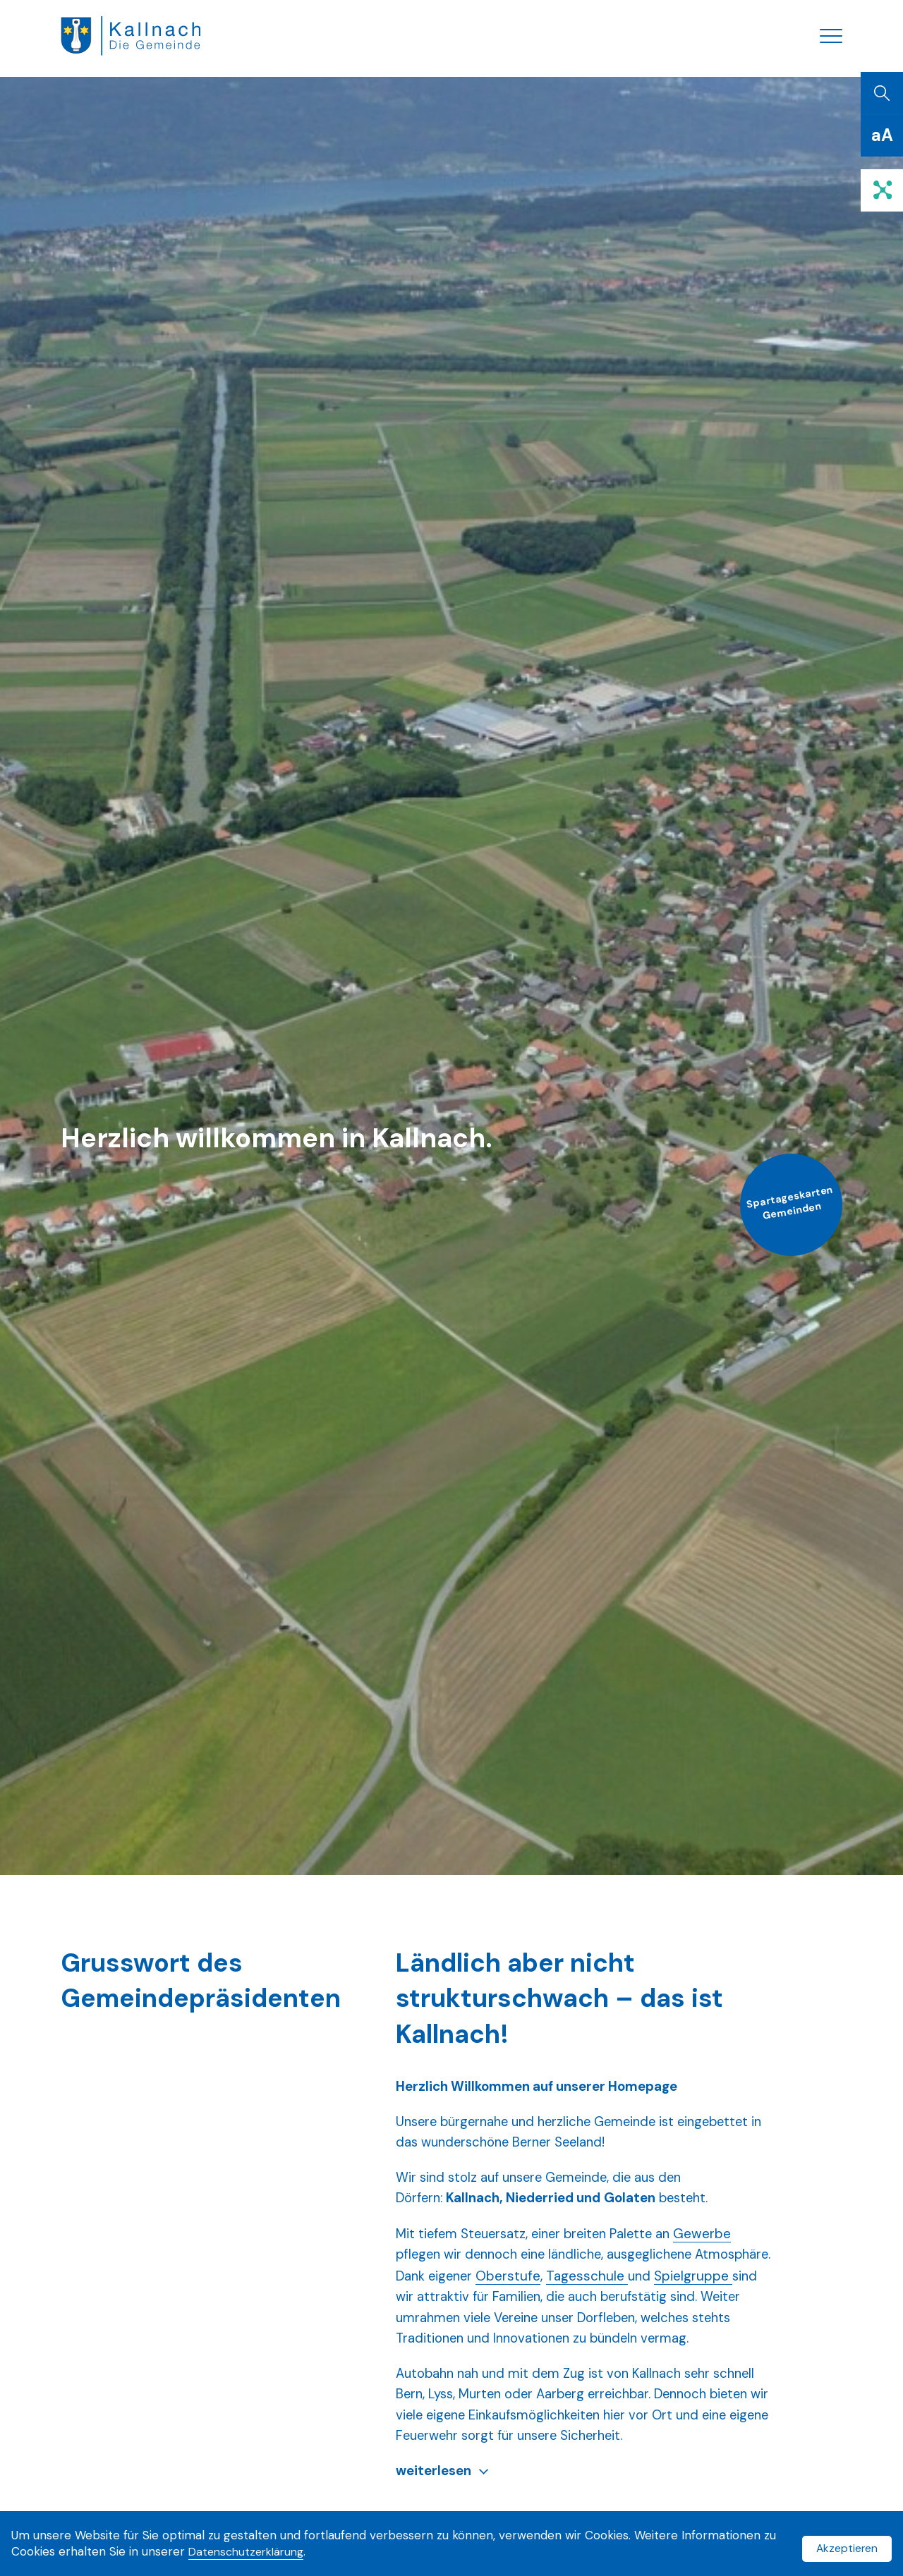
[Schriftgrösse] (882, 148)
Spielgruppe (435, 2313)
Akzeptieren (844, 2545)
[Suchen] (882, 106)
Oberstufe (595, 2292)
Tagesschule (674, 2292)
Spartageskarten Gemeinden (779, 1226)
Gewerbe (715, 2249)
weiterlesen (434, 2513)
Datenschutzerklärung (265, 2554)
